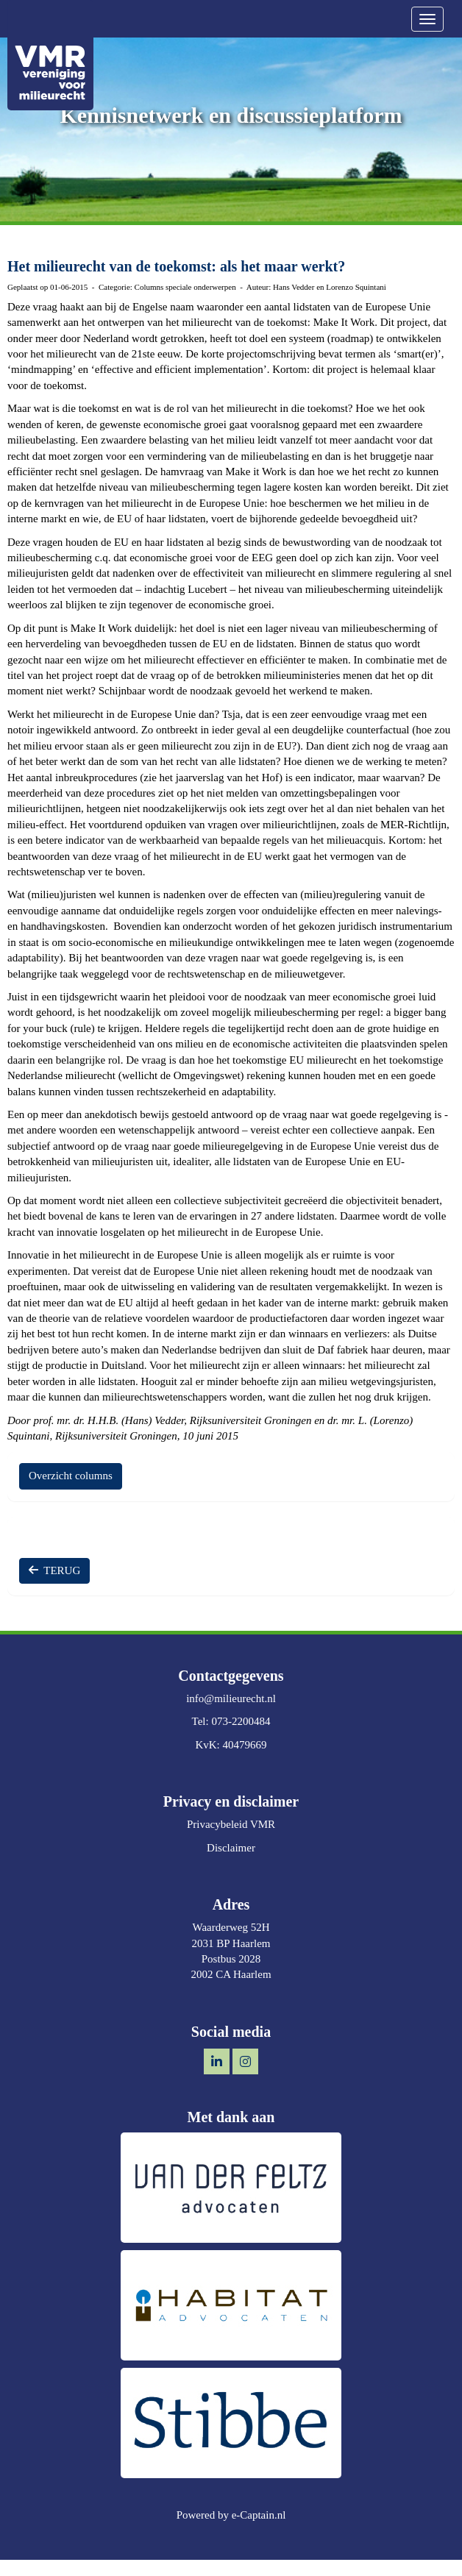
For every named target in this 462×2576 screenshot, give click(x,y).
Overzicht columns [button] (71, 1475)
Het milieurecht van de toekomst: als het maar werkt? (176, 266)
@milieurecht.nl (231, 1698)
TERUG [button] (54, 1570)
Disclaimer (231, 1848)
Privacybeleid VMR (231, 1824)
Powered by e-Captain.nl (231, 2515)
